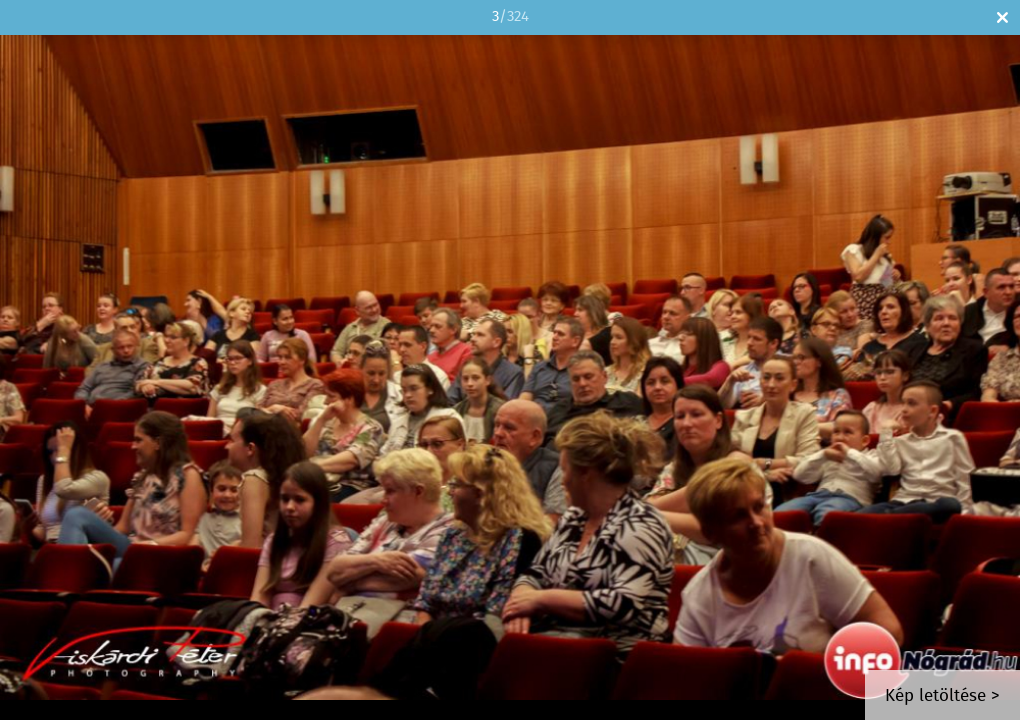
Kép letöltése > (942, 696)
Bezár (1002, 17)
